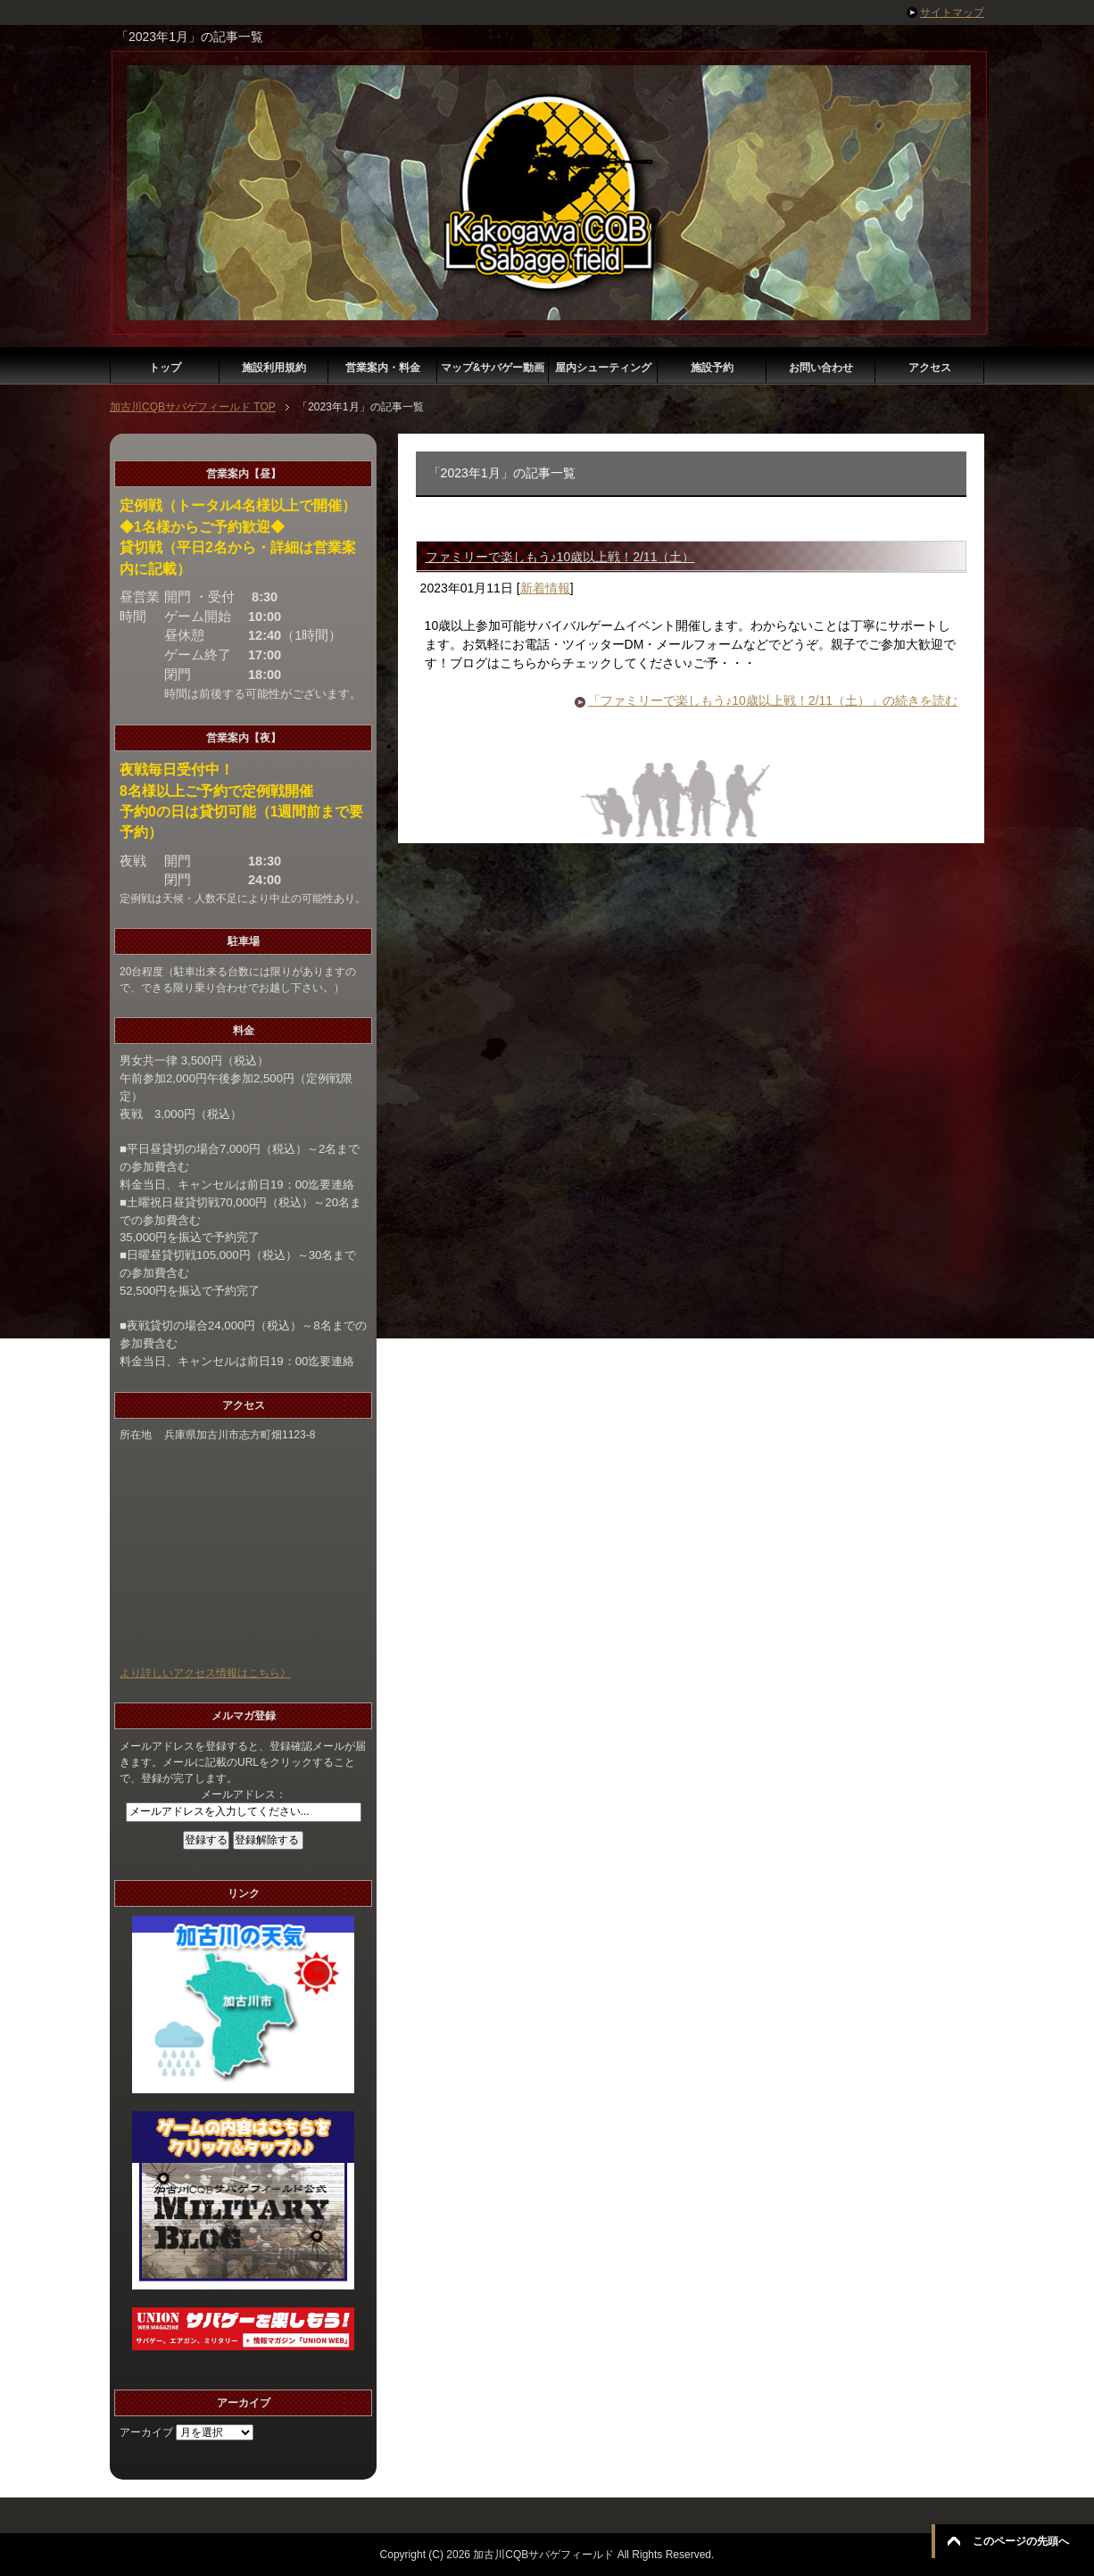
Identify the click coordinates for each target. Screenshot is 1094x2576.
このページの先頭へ (1021, 2541)
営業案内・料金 (382, 367)
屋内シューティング (603, 367)
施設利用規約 (274, 367)
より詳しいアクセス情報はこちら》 (205, 1673)
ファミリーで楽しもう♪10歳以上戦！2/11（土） (560, 557)
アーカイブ (146, 2432)
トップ (165, 367)
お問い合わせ (821, 367)
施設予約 (712, 367)
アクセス (929, 367)
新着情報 (545, 588)
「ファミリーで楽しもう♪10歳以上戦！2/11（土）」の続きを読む (772, 700)
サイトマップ (952, 12)
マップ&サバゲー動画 (493, 367)
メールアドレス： (243, 1794)
